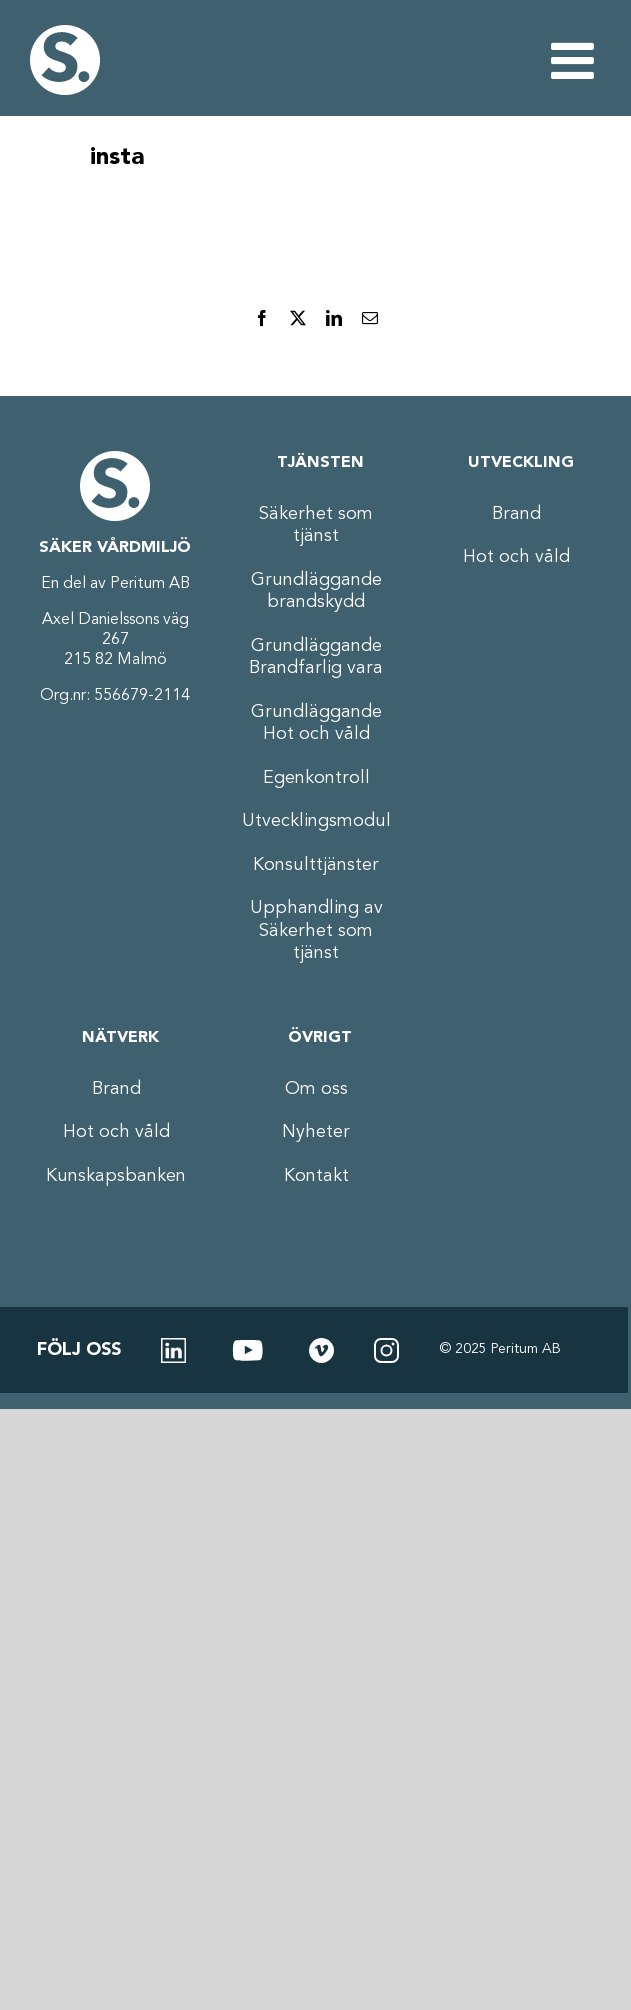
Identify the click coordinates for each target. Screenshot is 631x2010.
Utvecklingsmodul (316, 821)
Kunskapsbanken (116, 1176)
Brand (516, 514)
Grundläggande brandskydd (316, 591)
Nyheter (316, 1132)
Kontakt (316, 1176)
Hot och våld (516, 557)
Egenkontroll (316, 778)
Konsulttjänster (316, 865)
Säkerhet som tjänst (316, 525)
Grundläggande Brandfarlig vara (316, 657)
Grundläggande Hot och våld (316, 723)
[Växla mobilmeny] (576, 60)
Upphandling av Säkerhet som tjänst (316, 930)
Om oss (316, 1089)
